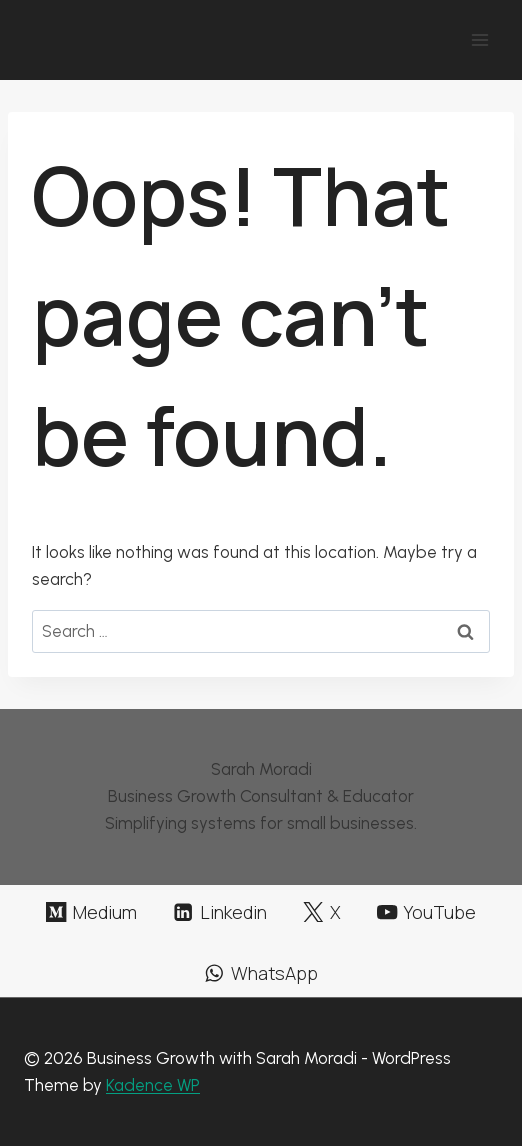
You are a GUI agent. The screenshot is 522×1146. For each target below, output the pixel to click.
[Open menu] (479, 39)
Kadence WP (153, 1085)
